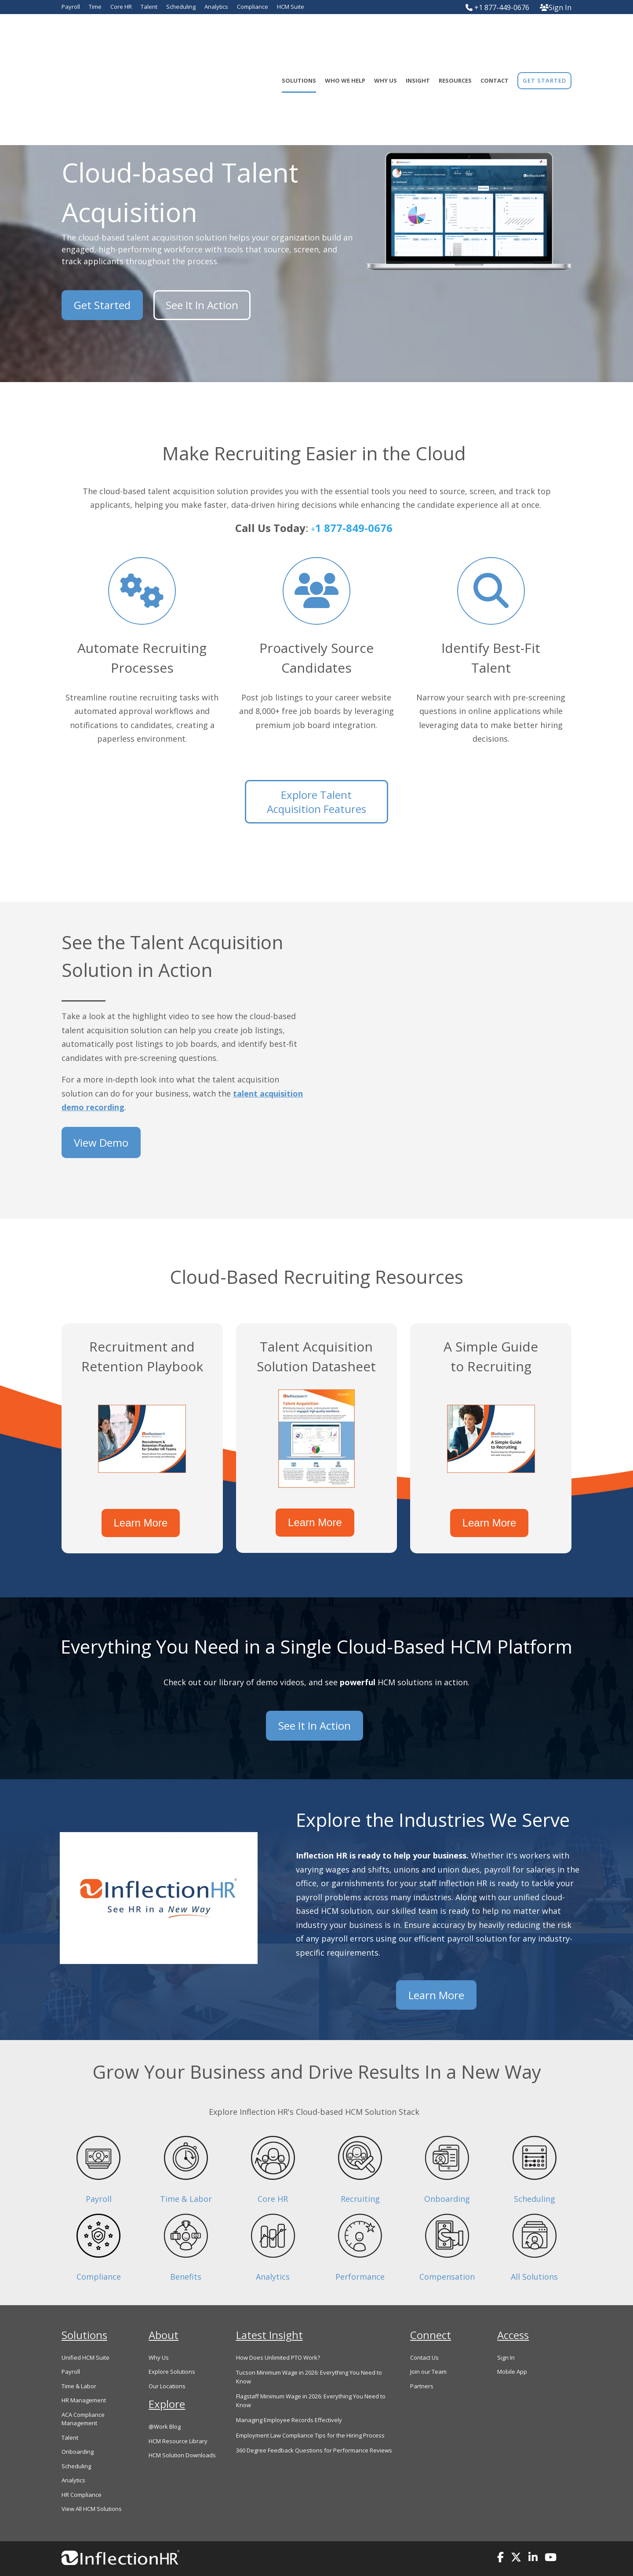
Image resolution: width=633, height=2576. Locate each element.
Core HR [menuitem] (121, 7)
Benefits (185, 2248)
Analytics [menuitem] (216, 7)
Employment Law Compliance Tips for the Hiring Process (310, 2407)
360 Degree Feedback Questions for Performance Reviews (314, 2422)
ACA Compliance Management (83, 2390)
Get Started (102, 301)
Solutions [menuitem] (299, 36)
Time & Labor (186, 2170)
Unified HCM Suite (85, 2329)
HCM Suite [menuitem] (290, 7)
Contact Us (424, 2329)
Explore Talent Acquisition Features (316, 801)
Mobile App (512, 2343)
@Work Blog (165, 2398)
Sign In (555, 7)
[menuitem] (544, 36)
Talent (70, 2409)
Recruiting (360, 2170)
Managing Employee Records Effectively (289, 2391)
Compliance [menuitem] (252, 7)
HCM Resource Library (178, 2412)
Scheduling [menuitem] (181, 7)
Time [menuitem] (95, 7)
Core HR (273, 2170)
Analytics (273, 2248)
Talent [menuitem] (149, 7)
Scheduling (534, 2170)
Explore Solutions (172, 2343)
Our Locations (167, 2357)
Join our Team (428, 2343)
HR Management (84, 2372)
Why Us (159, 2329)
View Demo (101, 1139)
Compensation (447, 2248)
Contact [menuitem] (494, 36)
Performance (360, 2248)
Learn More (142, 1512)
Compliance (98, 2248)
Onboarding (447, 2170)
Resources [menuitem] (455, 36)
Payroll (99, 2170)
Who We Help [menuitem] (345, 36)
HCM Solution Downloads (182, 2426)
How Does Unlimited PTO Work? (278, 2329)
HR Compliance (82, 2466)
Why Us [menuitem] (385, 36)
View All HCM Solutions (92, 2480)
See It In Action (198, 301)
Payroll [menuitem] (71, 7)
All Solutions (534, 2248)
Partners (421, 2357)
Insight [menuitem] (418, 36)
